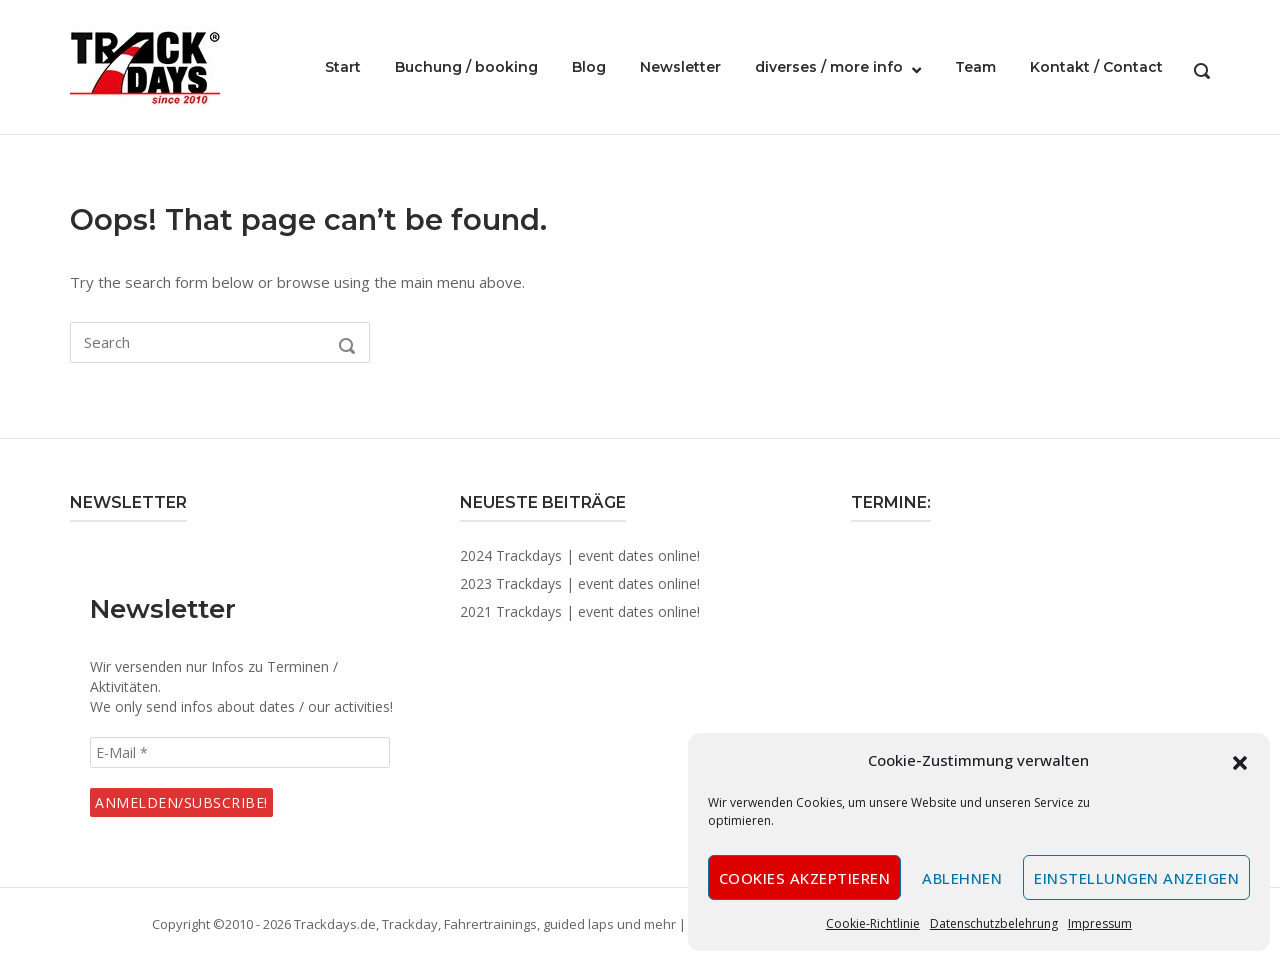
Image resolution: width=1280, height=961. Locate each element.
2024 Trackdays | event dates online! (580, 555)
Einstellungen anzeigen (1136, 878)
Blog (589, 67)
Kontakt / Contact (1096, 67)
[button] (1240, 761)
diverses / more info (829, 67)
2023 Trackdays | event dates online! (580, 583)
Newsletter (680, 67)
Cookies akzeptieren (805, 878)
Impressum (1100, 923)
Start (343, 67)
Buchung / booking (466, 67)
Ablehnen (962, 878)
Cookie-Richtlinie (873, 923)
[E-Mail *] (240, 752)
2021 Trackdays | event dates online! (580, 611)
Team (975, 67)
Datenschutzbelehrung (994, 923)
